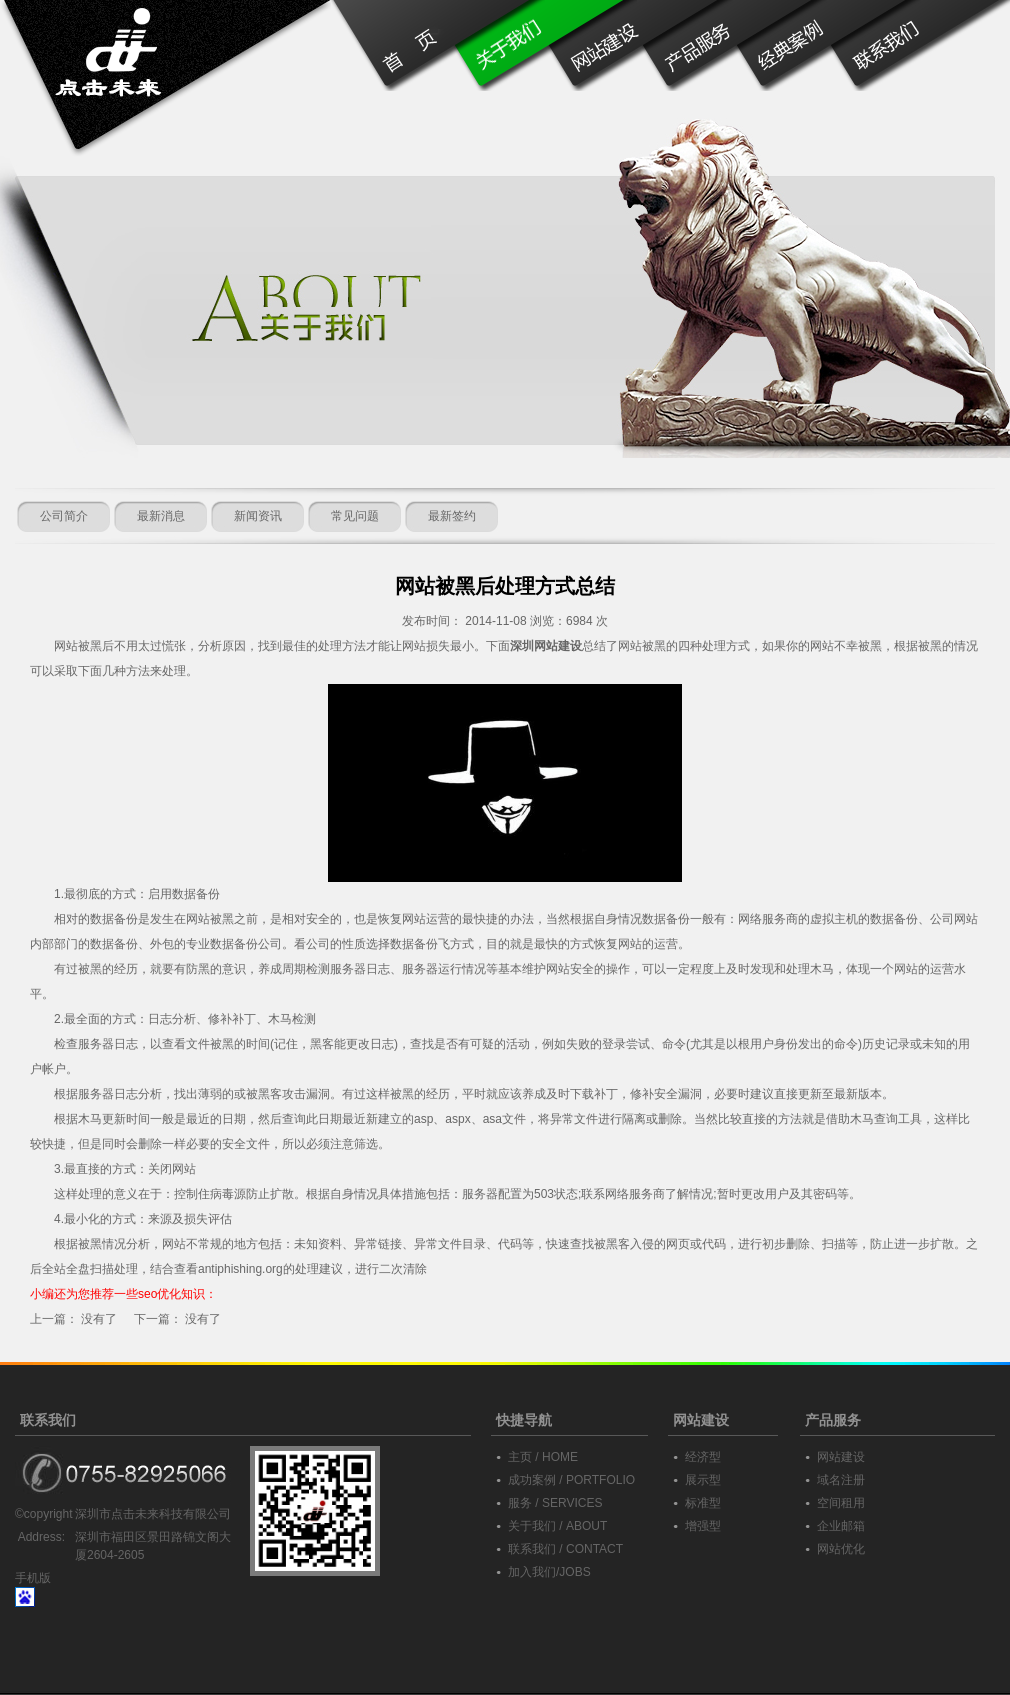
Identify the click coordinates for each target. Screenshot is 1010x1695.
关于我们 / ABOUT (557, 1526)
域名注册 (841, 1480)
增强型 (703, 1526)
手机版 (33, 1578)
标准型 (703, 1503)
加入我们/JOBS (549, 1572)
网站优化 (841, 1549)
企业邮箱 (841, 1526)
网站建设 (841, 1457)
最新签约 (452, 516)
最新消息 (161, 516)
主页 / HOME (543, 1457)
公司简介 (64, 516)
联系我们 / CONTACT (565, 1549)
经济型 (703, 1457)
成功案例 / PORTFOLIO (571, 1480)
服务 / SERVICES (555, 1503)
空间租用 (841, 1503)
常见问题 (355, 516)
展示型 (703, 1480)
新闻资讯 (258, 516)
